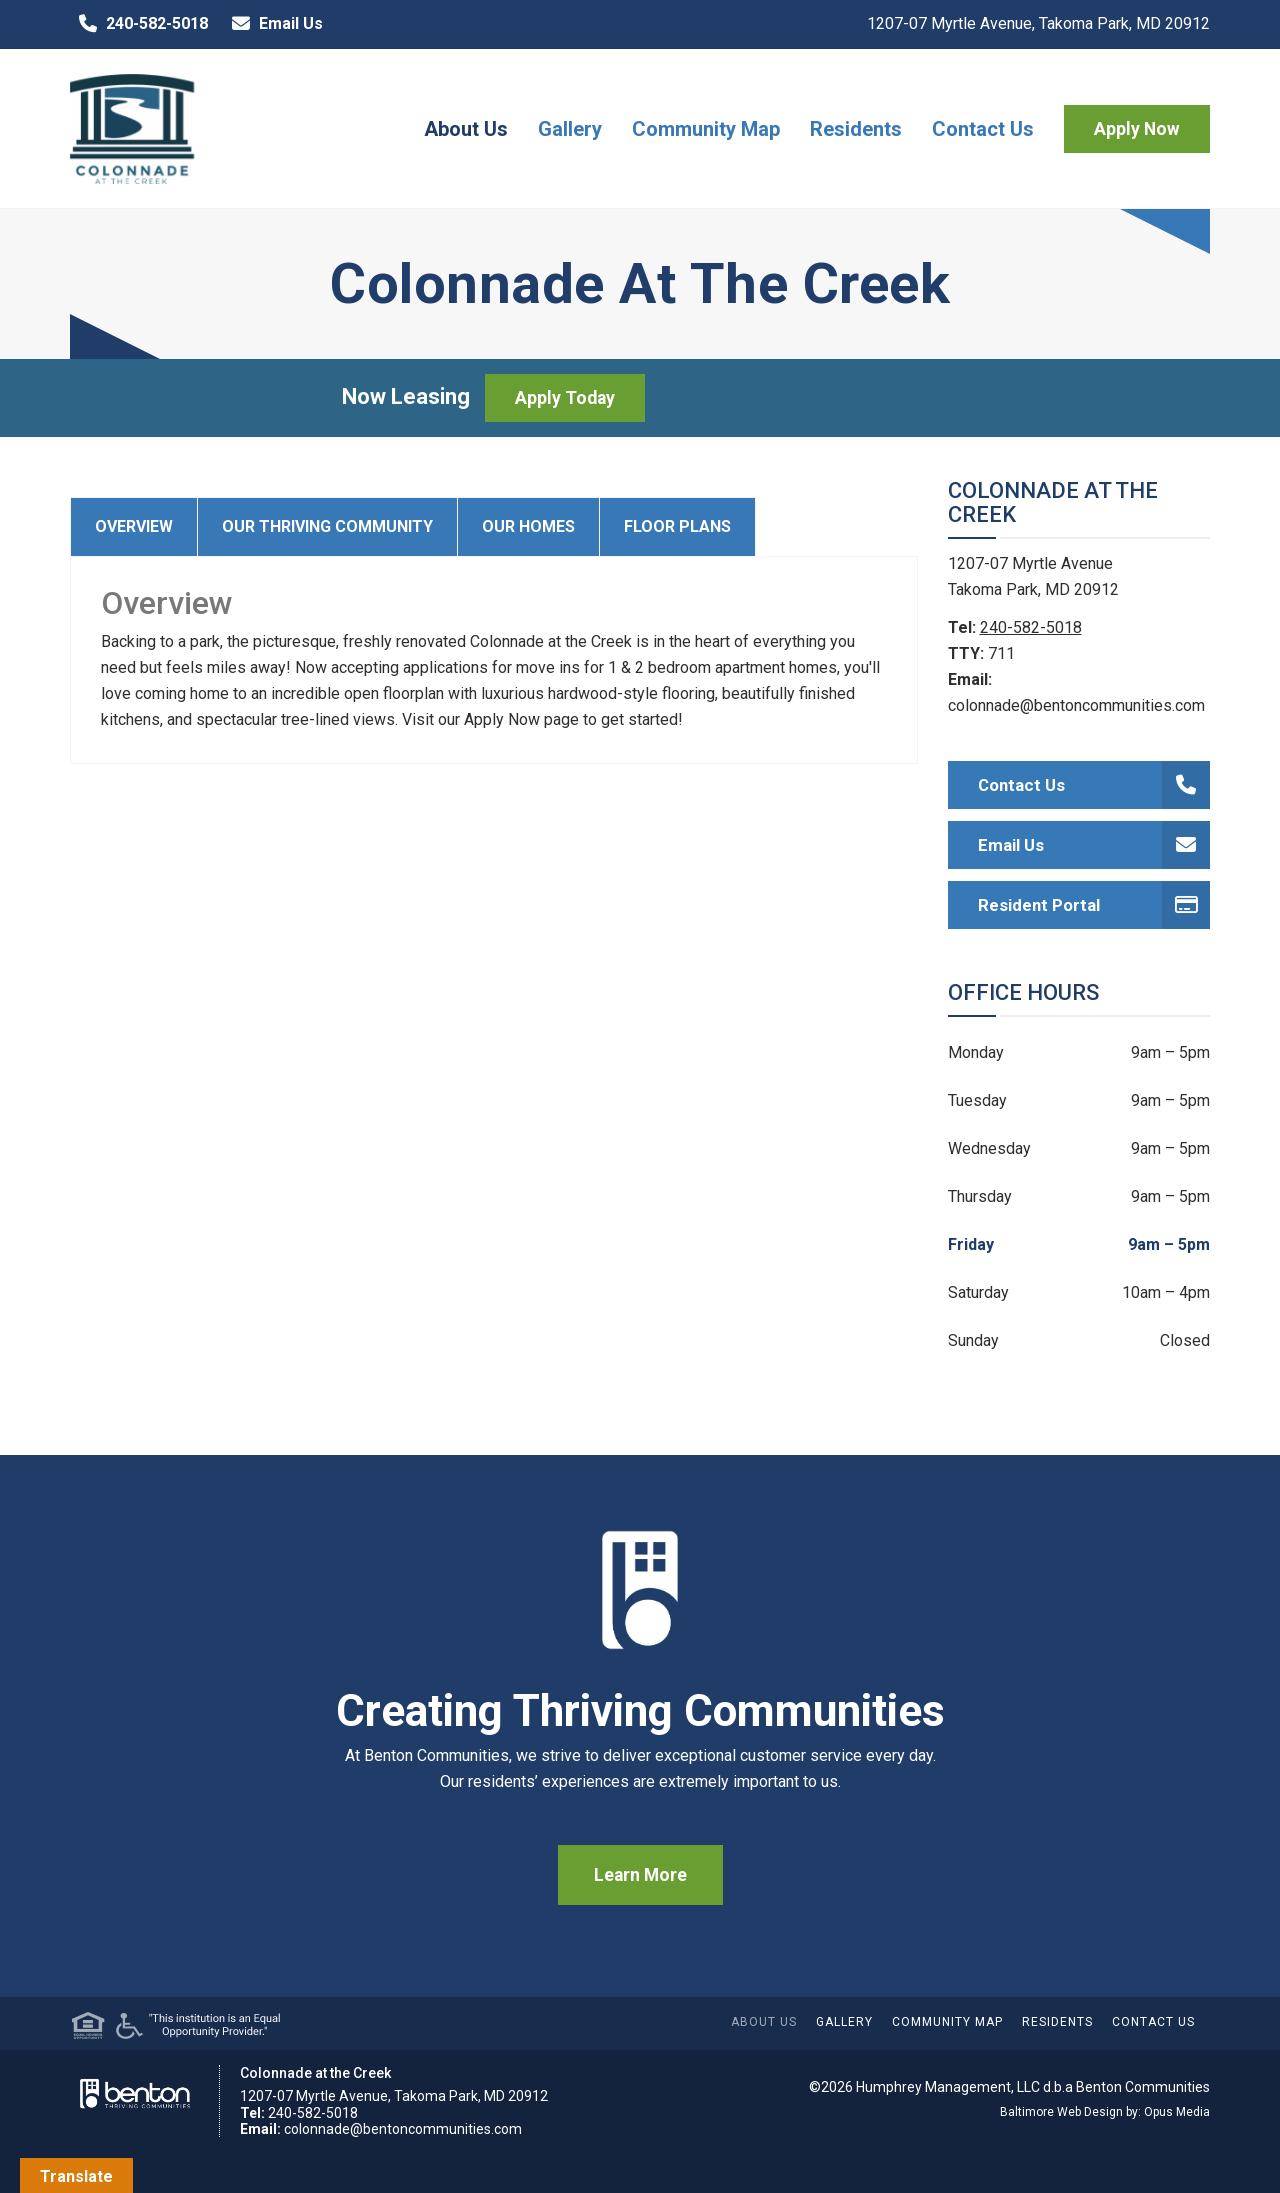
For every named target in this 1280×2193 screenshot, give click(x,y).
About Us (466, 129)
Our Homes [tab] (528, 526)
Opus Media (1177, 2112)
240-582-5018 (139, 24)
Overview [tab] (134, 526)
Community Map (706, 129)
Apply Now (1137, 129)
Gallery (570, 129)
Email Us (273, 24)
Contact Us (983, 129)
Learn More (640, 1875)
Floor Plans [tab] (677, 526)
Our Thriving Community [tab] (327, 526)
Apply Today (565, 398)
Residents (856, 129)
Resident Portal (1094, 905)
